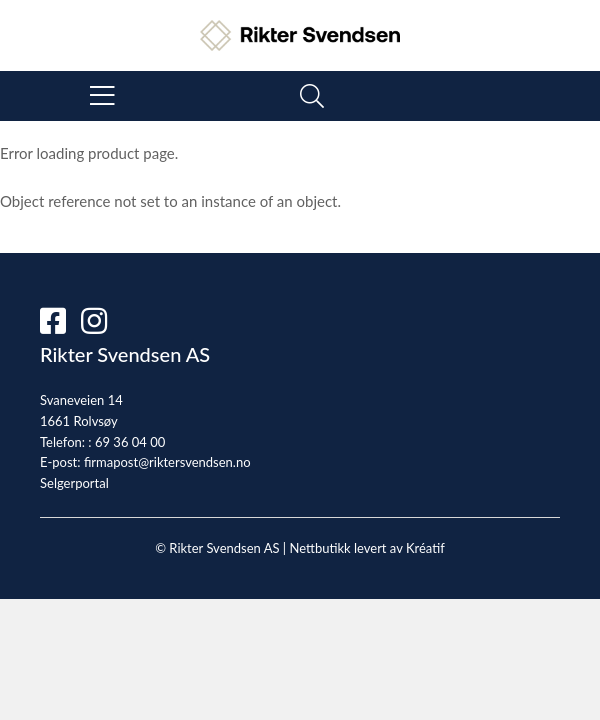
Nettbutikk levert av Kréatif (366, 548)
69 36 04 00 (130, 442)
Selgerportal (74, 483)
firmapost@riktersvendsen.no (167, 462)
